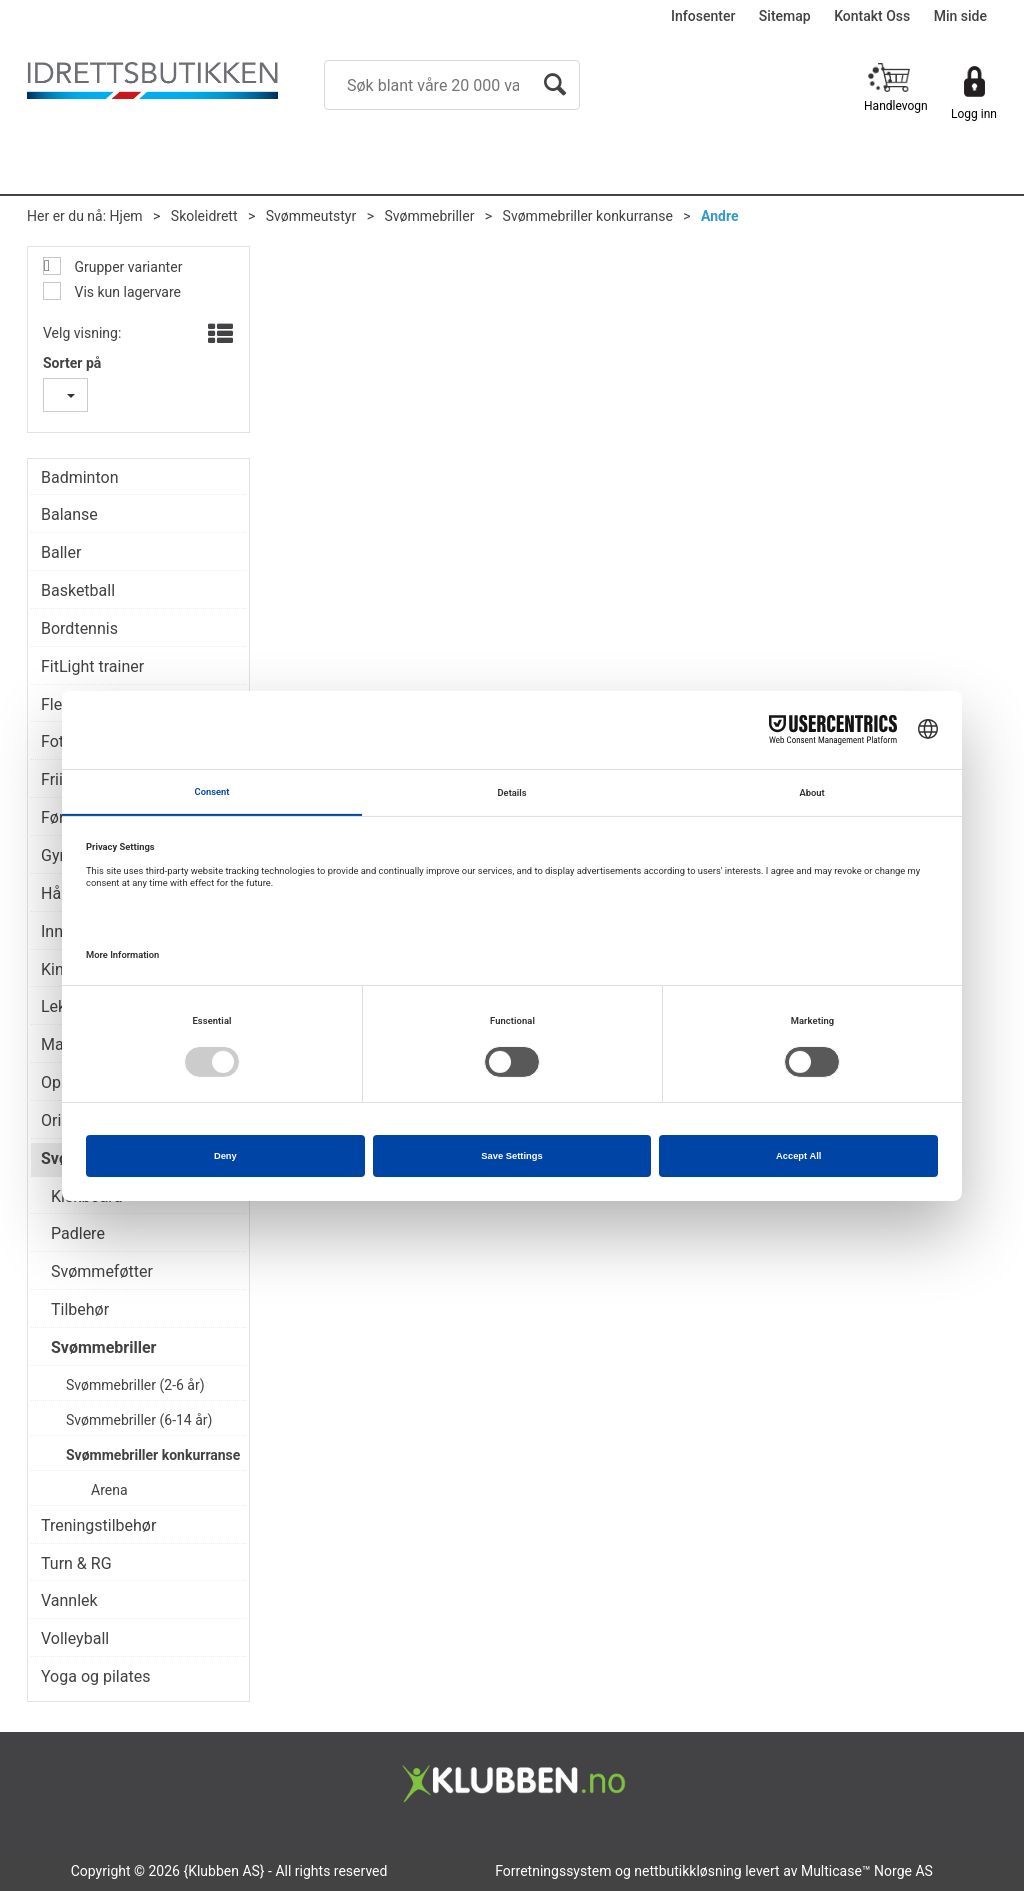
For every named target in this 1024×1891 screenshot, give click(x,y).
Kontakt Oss (872, 16)
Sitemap (785, 16)
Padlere (78, 1233)
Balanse (69, 514)
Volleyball (75, 1638)
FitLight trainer (92, 666)
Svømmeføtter (102, 1271)
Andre (719, 216)
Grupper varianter (126, 267)
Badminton (80, 477)
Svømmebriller (429, 216)
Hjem (126, 216)
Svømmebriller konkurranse (588, 216)
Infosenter (703, 16)
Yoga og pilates (95, 1676)
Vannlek (69, 1600)
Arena (109, 1490)
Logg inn (974, 114)
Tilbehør (80, 1309)
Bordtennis (79, 628)
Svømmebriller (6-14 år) (139, 1420)
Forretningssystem (553, 1871)
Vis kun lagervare (126, 292)
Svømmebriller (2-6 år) (135, 1385)
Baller (61, 552)
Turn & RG (76, 1563)
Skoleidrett (204, 216)
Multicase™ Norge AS (867, 1871)
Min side (960, 16)
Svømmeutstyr (311, 216)
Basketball (78, 590)
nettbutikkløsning (687, 1871)
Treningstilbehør (98, 1525)
